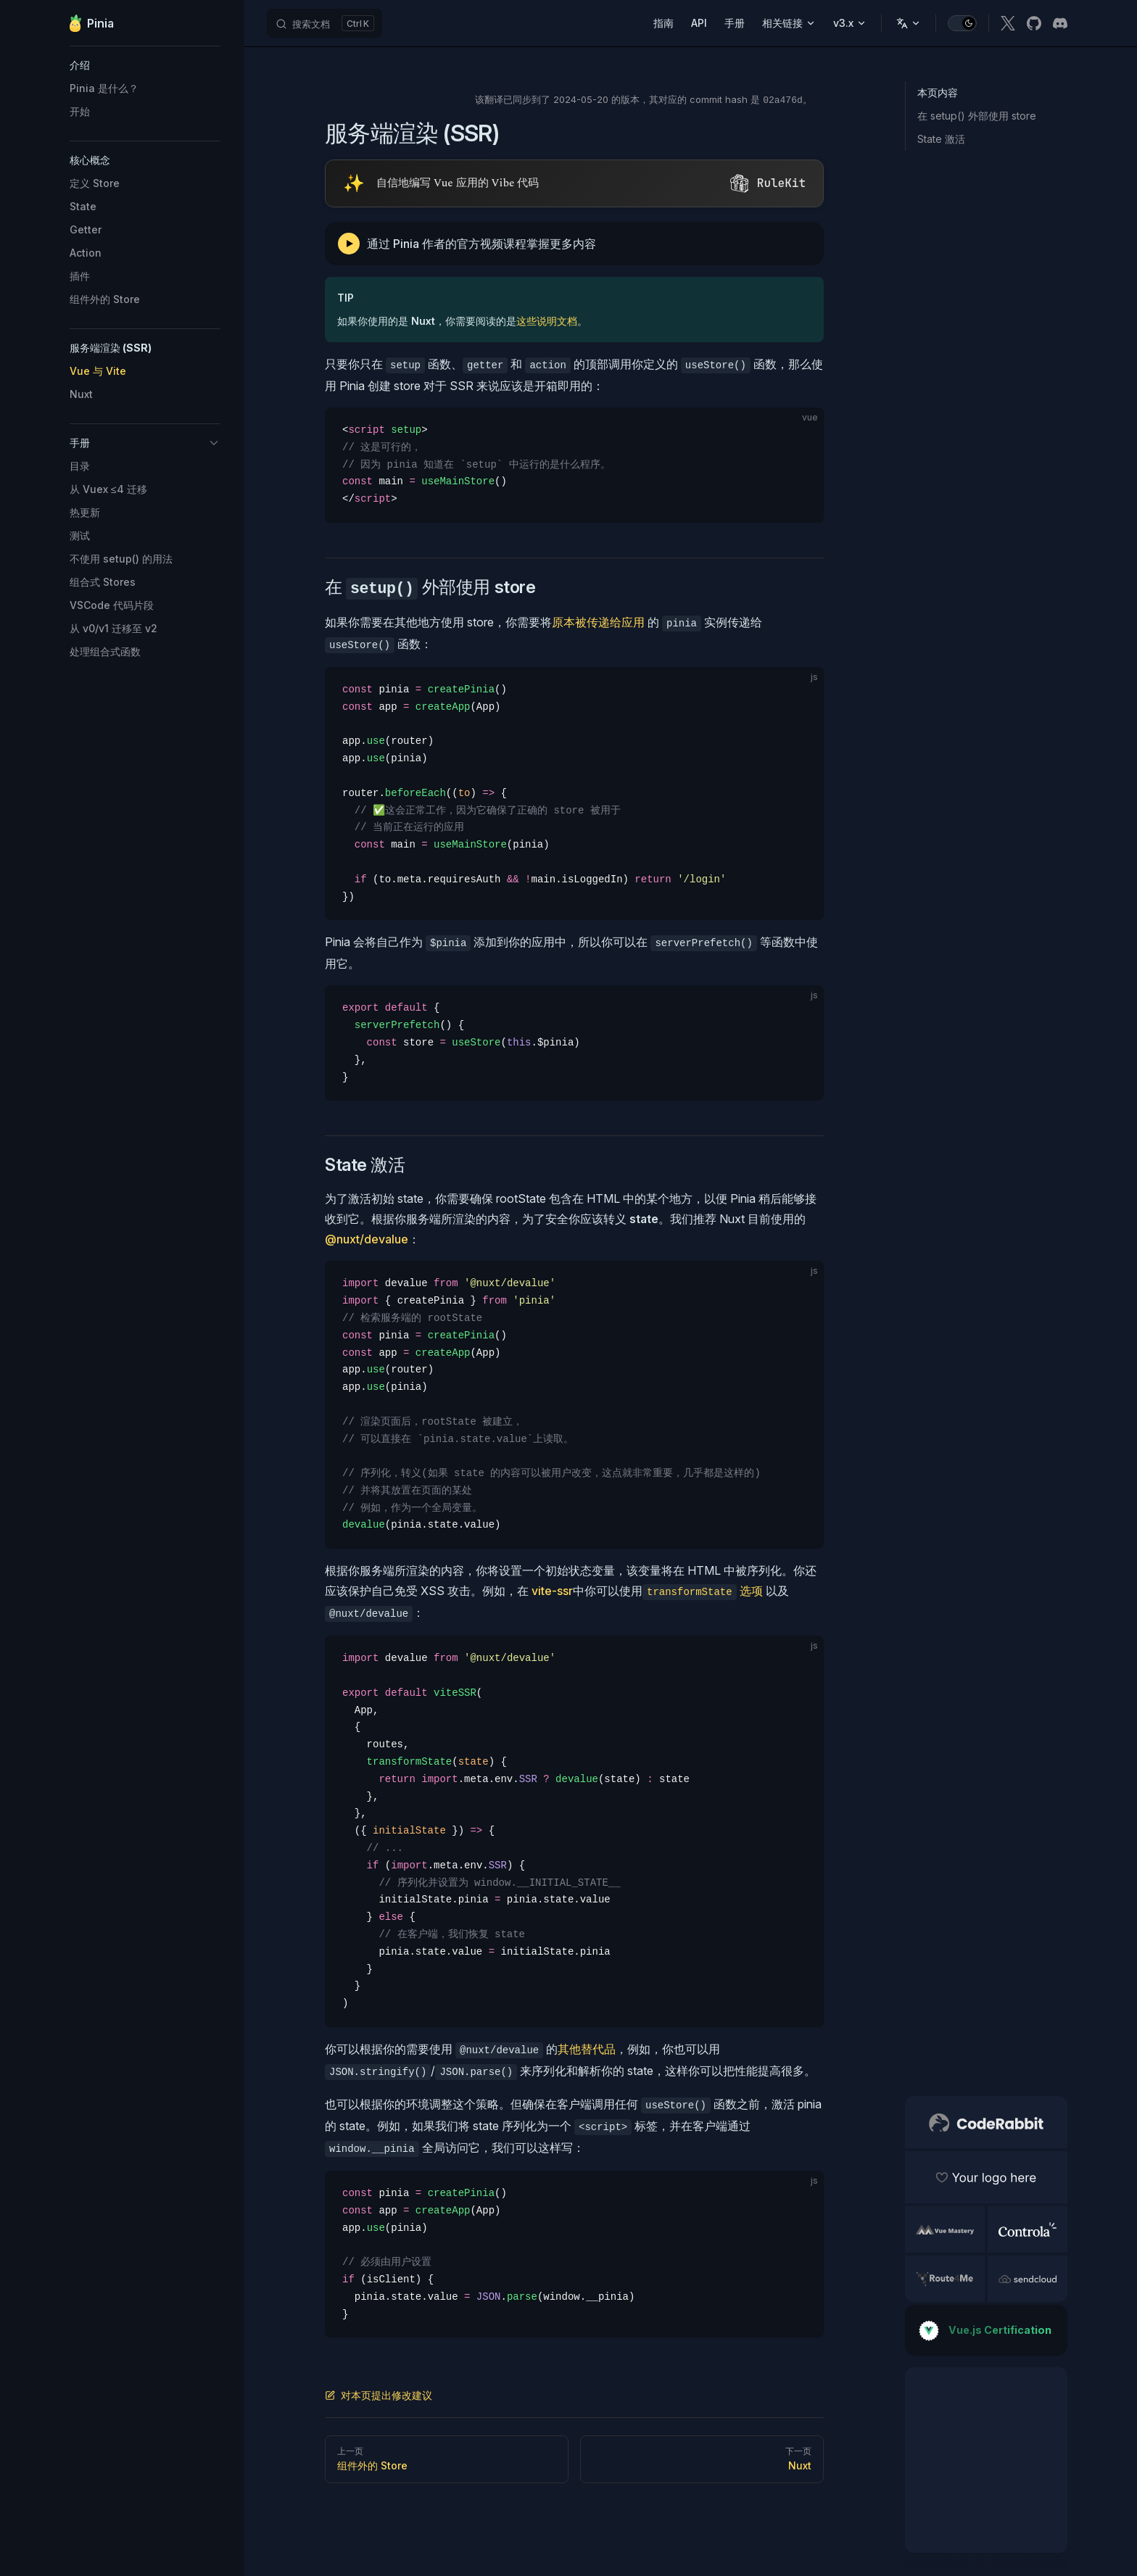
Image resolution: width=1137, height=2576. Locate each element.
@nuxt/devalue (366, 1239)
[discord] (1060, 23)
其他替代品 (587, 2049)
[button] (145, 65)
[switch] (962, 23)
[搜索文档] (324, 23)
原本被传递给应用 (598, 622)
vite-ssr (552, 1590)
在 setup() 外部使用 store (976, 115)
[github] (1034, 23)
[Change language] (909, 23)
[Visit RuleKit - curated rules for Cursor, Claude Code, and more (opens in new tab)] (574, 183)
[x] (1008, 23)
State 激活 (941, 139)
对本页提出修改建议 (378, 2395)
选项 (702, 1590)
